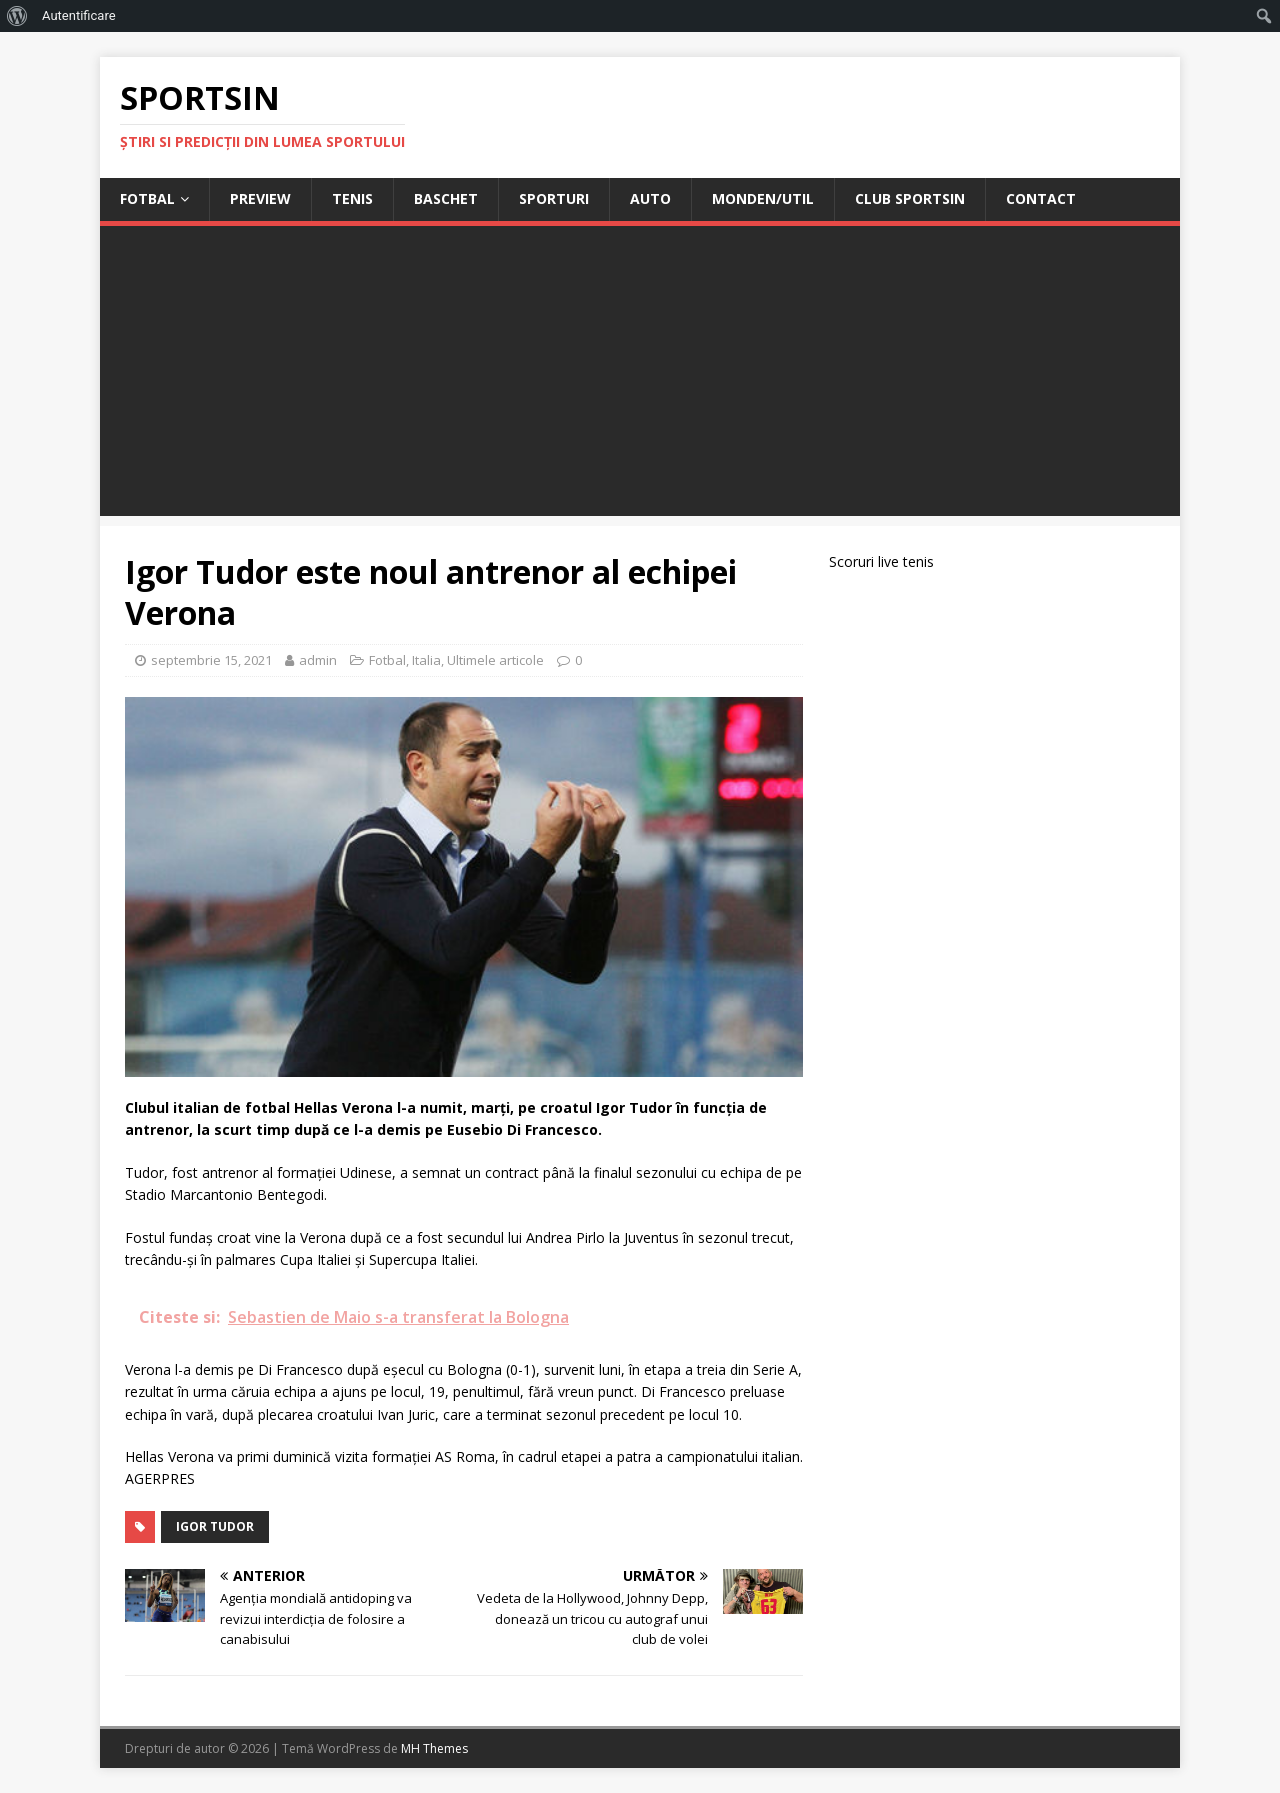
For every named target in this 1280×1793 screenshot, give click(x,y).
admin (318, 660)
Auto (650, 198)
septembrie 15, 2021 (211, 660)
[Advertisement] (640, 376)
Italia (426, 660)
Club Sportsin (910, 198)
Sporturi (554, 198)
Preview (260, 198)
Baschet (446, 198)
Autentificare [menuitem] (79, 15)
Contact (1041, 198)
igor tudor (215, 1526)
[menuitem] (17, 16)
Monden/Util (763, 198)
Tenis (352, 198)
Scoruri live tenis (881, 561)
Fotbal (147, 198)
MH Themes (434, 1748)
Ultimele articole (495, 660)
